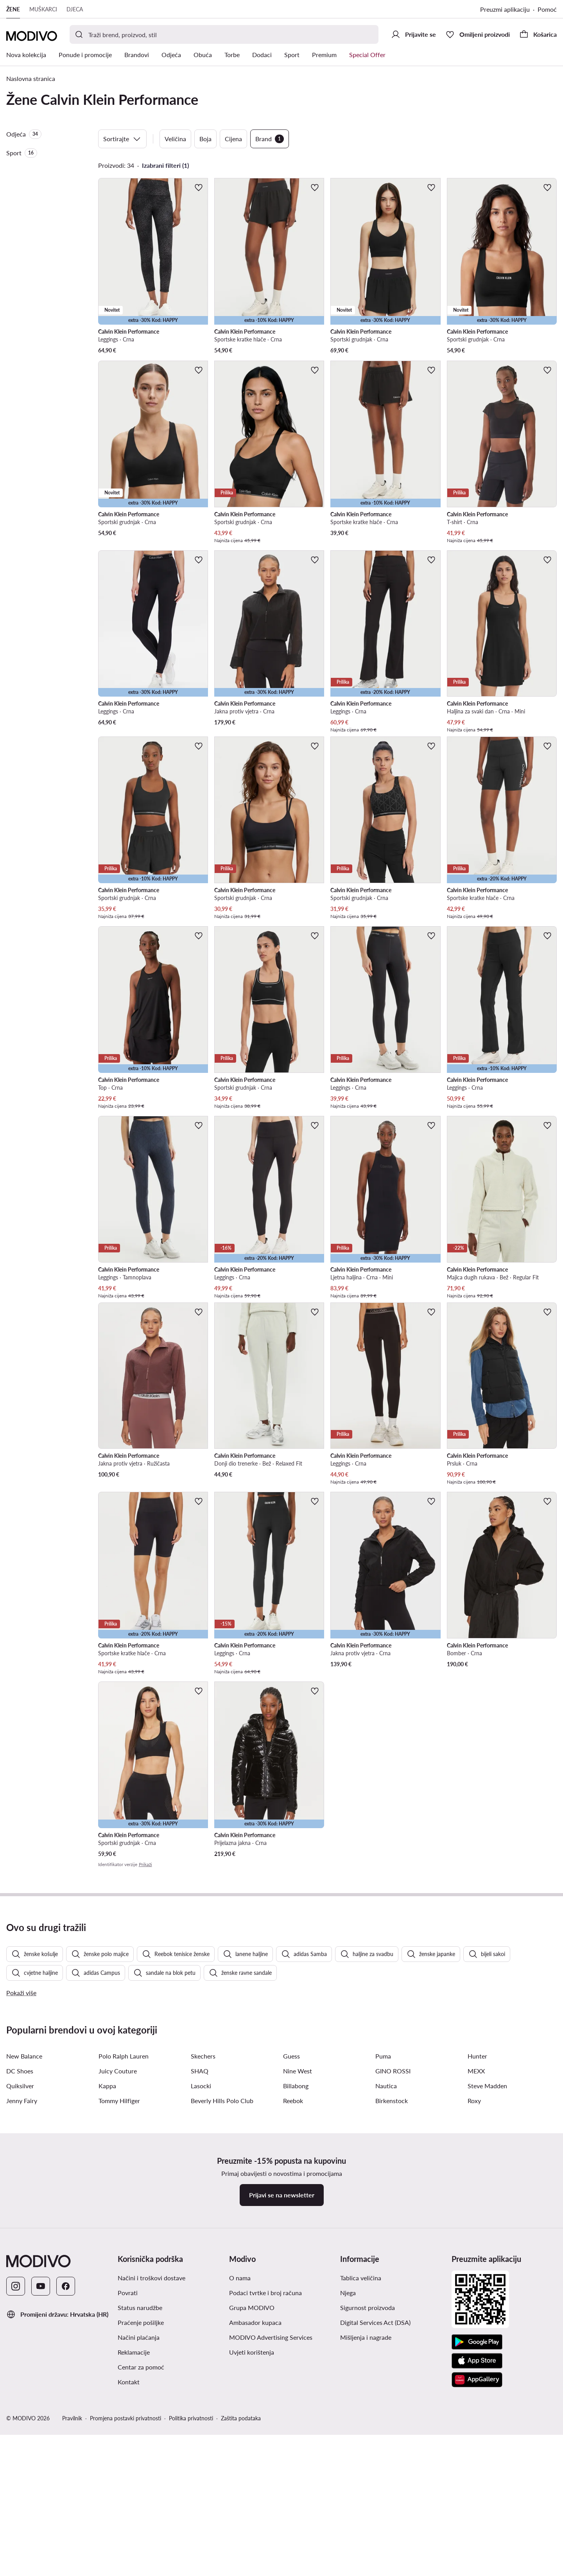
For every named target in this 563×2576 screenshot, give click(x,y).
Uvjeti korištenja (251, 2556)
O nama (240, 2482)
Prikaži (145, 1864)
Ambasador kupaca (255, 2527)
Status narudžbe (140, 2512)
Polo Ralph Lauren (124, 2260)
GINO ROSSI (393, 2275)
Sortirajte (122, 139)
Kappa (107, 2290)
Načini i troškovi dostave (151, 2482)
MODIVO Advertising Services (270, 2541)
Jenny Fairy (21, 2305)
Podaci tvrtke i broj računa (265, 2497)
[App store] (477, 2565)
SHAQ (199, 2275)
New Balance (24, 2260)
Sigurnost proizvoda (367, 2512)
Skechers (203, 2260)
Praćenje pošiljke (141, 2527)
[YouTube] (40, 2490)
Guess (291, 2260)
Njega (348, 2497)
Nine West (297, 2275)
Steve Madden (487, 2290)
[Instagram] (15, 2490)
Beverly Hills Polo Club (222, 2305)
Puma (383, 2260)
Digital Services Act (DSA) (375, 2527)
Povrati (128, 2497)
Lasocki (201, 2290)
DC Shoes (19, 2275)
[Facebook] (65, 2490)
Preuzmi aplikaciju (505, 9)
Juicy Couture (118, 2275)
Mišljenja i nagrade (365, 2541)
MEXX (476, 2275)
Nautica (386, 2290)
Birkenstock (391, 2305)
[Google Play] (477, 2546)
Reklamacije (134, 2556)
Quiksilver (20, 2290)
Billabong (295, 2290)
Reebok (293, 2305)
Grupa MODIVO (251, 2512)
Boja (205, 138)
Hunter (477, 2260)
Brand (269, 139)
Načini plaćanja (139, 2541)
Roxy (474, 2305)
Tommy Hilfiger (119, 2305)
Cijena (233, 138)
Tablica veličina (360, 2482)
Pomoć (547, 9)
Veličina (175, 138)
